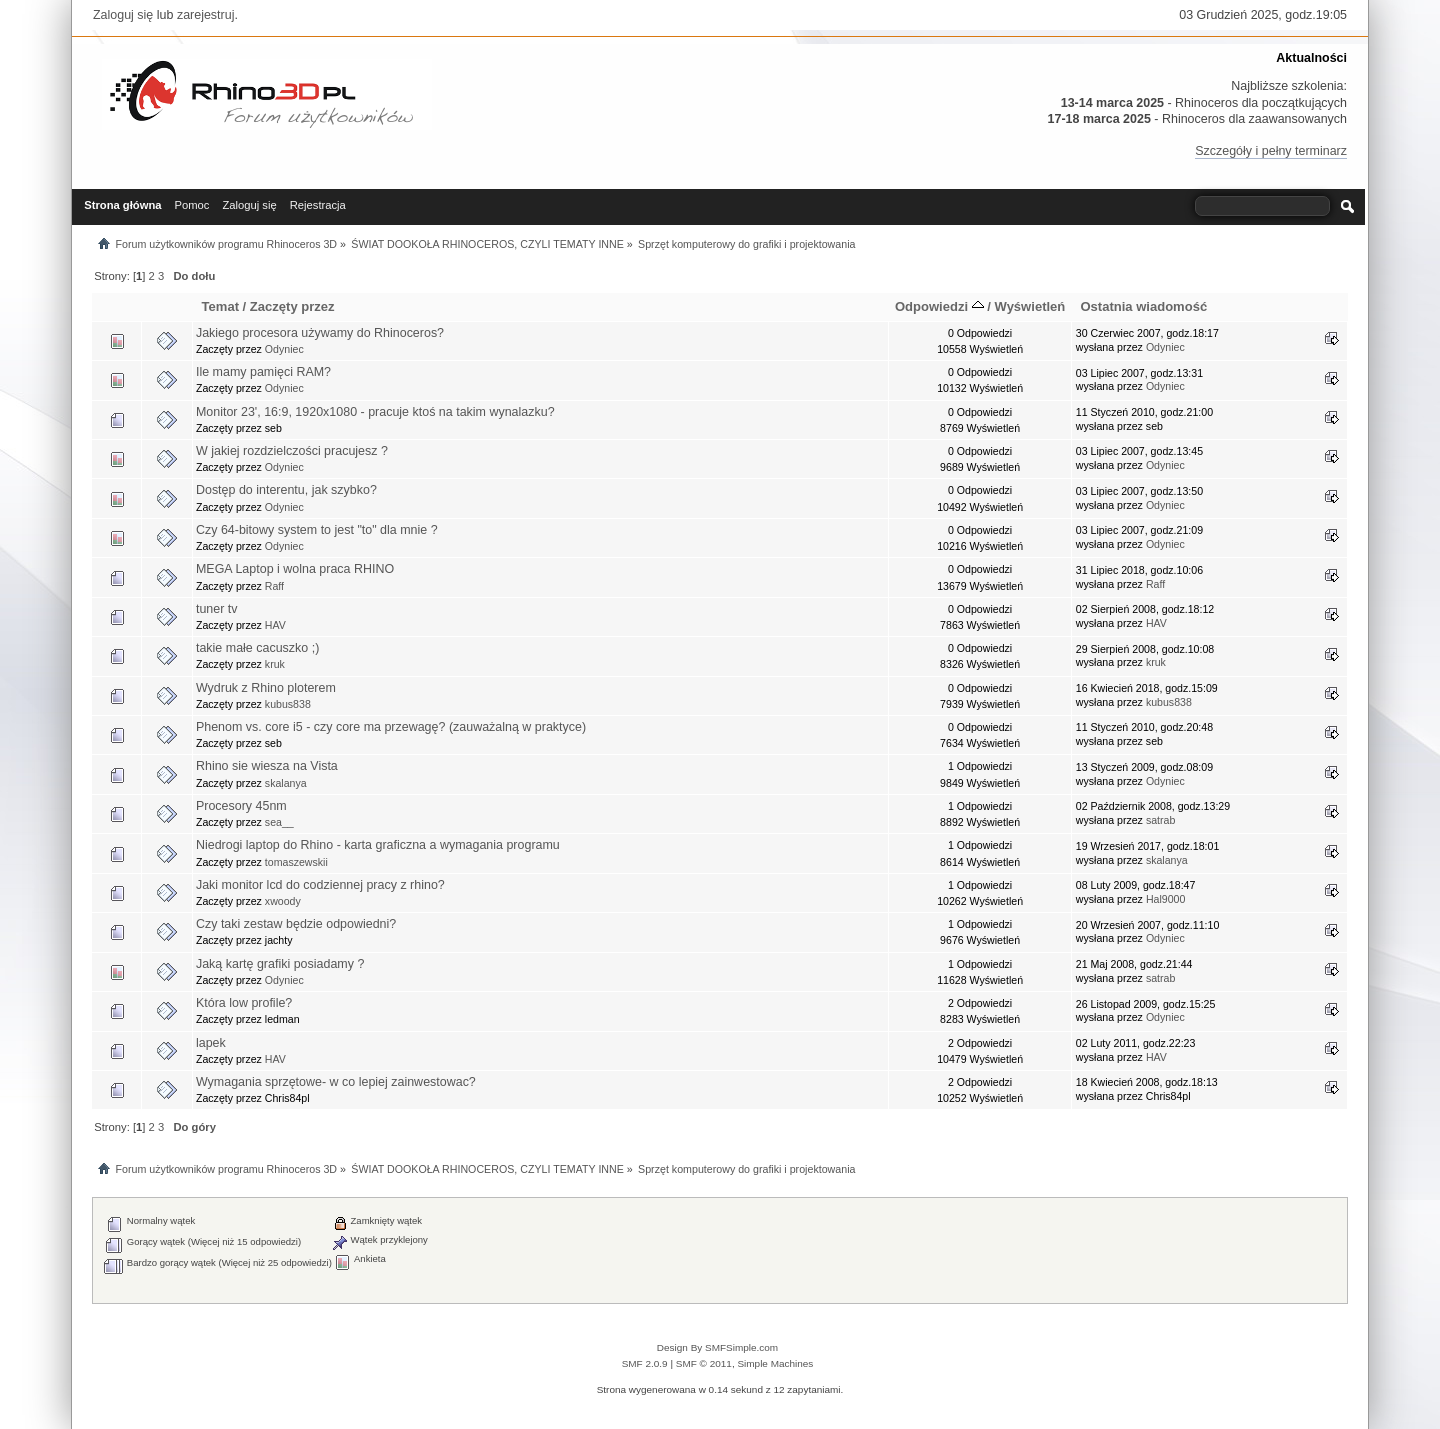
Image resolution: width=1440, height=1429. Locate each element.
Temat (220, 306)
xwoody (283, 901)
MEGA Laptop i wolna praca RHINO (295, 569)
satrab (1160, 820)
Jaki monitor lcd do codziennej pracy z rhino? (320, 885)
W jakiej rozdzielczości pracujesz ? (292, 451)
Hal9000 (1165, 899)
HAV (275, 625)
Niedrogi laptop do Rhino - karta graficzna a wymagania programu (378, 845)
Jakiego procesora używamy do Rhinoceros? (320, 333)
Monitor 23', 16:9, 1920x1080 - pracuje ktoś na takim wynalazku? (375, 412)
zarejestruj (206, 15)
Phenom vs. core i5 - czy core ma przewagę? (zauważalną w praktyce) (391, 727)
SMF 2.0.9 (645, 1363)
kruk (275, 664)
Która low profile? (244, 1003)
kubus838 (288, 704)
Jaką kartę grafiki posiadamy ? (280, 964)
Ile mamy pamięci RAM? (263, 372)
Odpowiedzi (939, 306)
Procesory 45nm (241, 806)
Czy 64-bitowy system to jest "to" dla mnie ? (317, 530)
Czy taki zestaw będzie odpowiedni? (296, 924)
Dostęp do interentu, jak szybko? (286, 490)
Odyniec (284, 349)
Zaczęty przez (292, 306)
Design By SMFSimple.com (717, 1347)
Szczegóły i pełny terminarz (1271, 151)
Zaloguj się (123, 15)
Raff (274, 586)
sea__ (279, 822)
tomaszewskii (296, 862)
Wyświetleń (1030, 306)
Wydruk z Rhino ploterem (266, 688)
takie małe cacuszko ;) (257, 648)
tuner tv (217, 609)
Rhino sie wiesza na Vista (267, 766)
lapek (211, 1043)
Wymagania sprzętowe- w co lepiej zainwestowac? (336, 1082)
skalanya (286, 783)
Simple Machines (775, 1363)
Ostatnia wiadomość (1143, 306)
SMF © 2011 (704, 1363)
